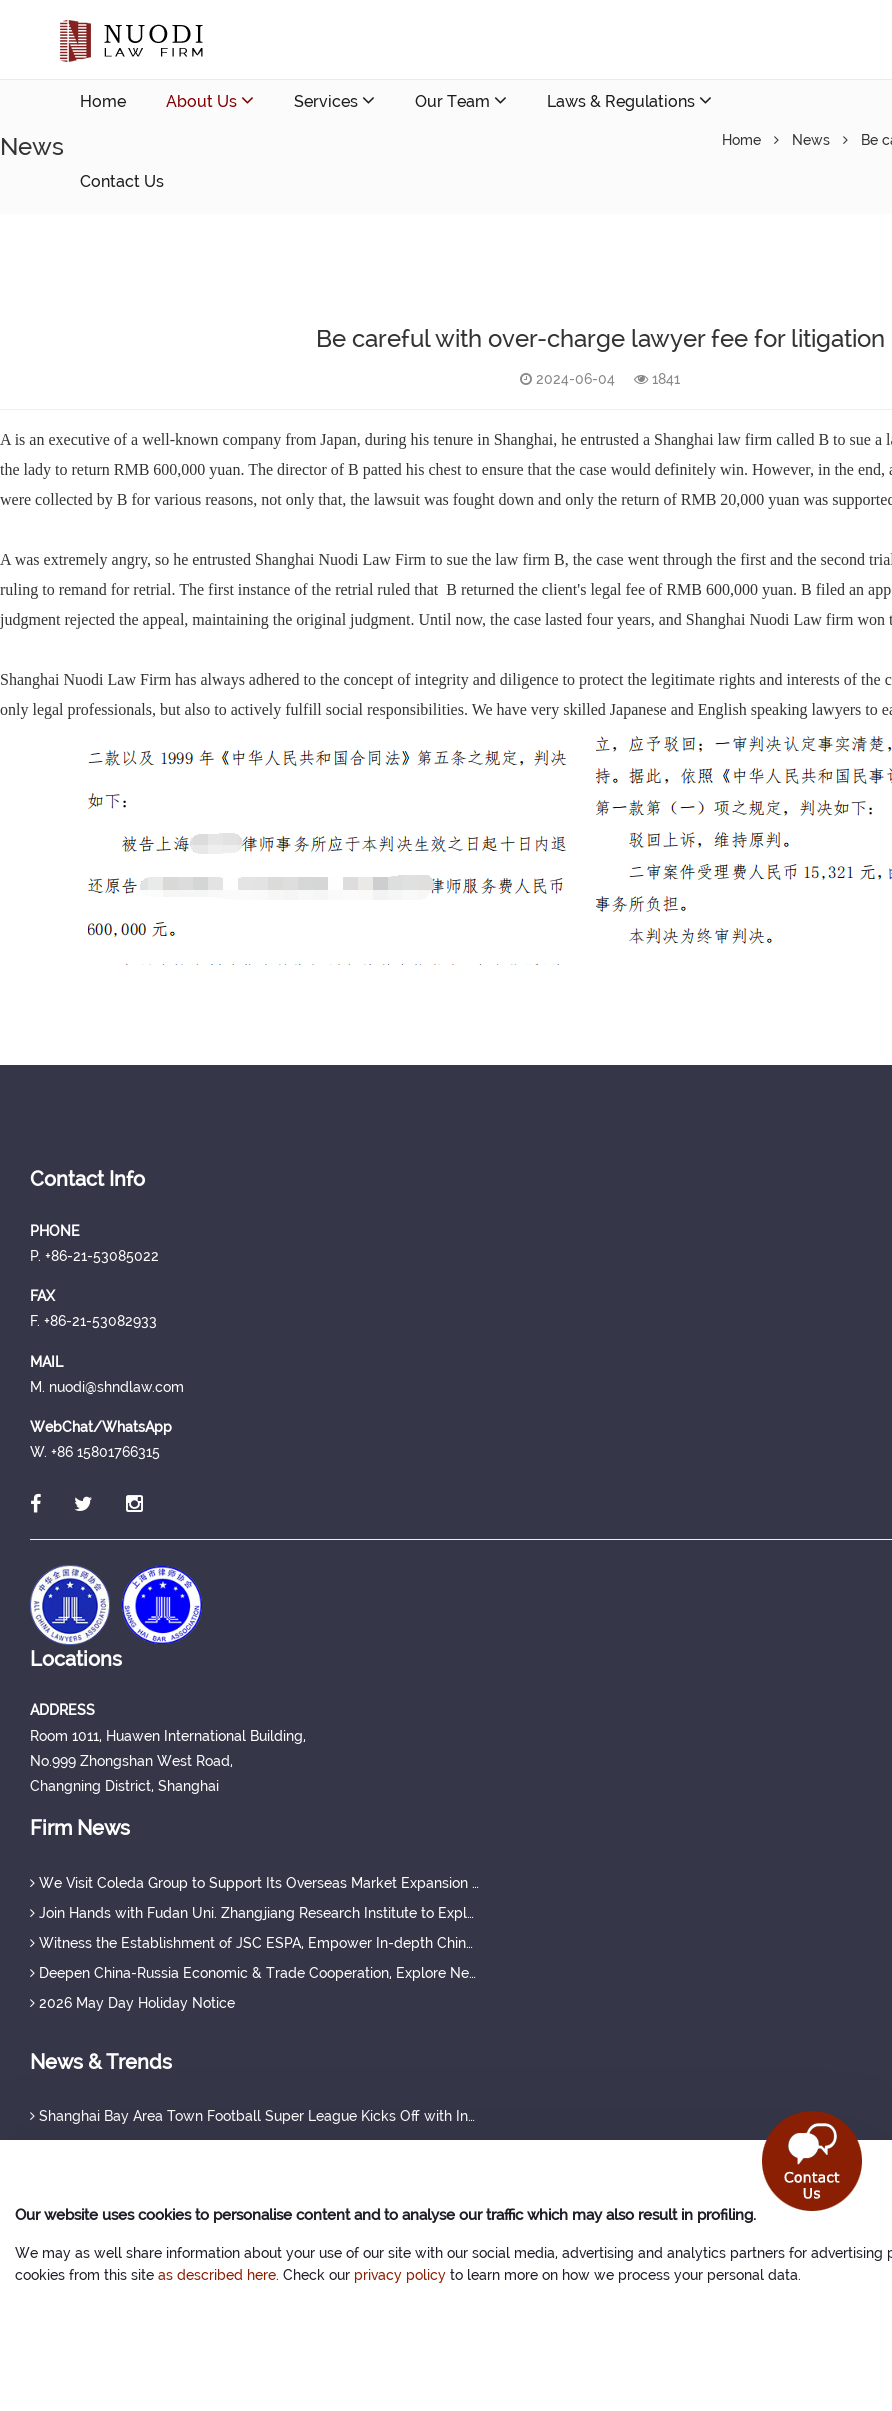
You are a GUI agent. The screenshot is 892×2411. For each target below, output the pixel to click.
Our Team (461, 100)
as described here (217, 2275)
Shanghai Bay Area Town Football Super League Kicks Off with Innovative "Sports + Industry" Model (255, 2116)
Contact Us (122, 181)
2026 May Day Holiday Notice (132, 2003)
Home (103, 101)
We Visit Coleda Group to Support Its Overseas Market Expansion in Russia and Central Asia (255, 1883)
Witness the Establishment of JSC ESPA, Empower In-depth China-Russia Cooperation (255, 1943)
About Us (210, 100)
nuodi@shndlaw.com (197, 261)
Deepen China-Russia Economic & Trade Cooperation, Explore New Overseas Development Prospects (255, 1973)
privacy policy (400, 2275)
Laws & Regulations (629, 100)
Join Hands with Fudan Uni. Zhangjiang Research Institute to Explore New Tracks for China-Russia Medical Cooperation (255, 1913)
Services (334, 100)
